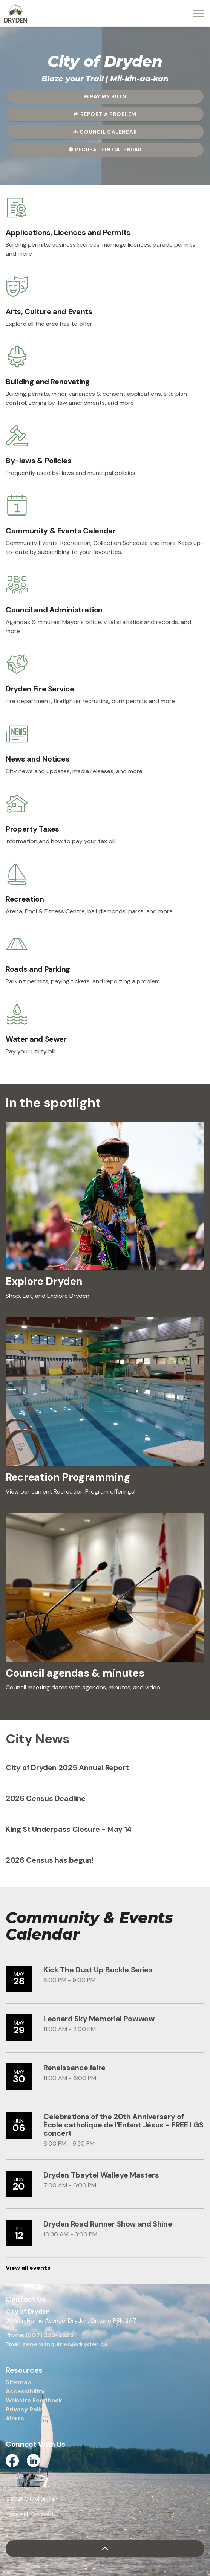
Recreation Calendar (105, 149)
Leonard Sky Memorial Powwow (99, 2019)
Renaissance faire (74, 2067)
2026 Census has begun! (49, 1860)
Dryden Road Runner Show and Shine (107, 2224)
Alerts (15, 2418)
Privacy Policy (27, 2409)
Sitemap (18, 2382)
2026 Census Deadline (46, 1798)
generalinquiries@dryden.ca (64, 2344)
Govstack (43, 2514)
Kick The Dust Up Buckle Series (98, 1970)
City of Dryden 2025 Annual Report (67, 1767)
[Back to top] (105, 2548)
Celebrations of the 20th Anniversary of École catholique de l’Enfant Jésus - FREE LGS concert (123, 2125)
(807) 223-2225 (50, 2335)
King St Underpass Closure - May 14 (69, 1829)
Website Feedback (34, 2400)
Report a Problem (105, 114)
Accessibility (25, 2391)
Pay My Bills (105, 96)
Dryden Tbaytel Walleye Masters (101, 2175)
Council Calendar (105, 132)
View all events (28, 2268)
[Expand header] (198, 13)
